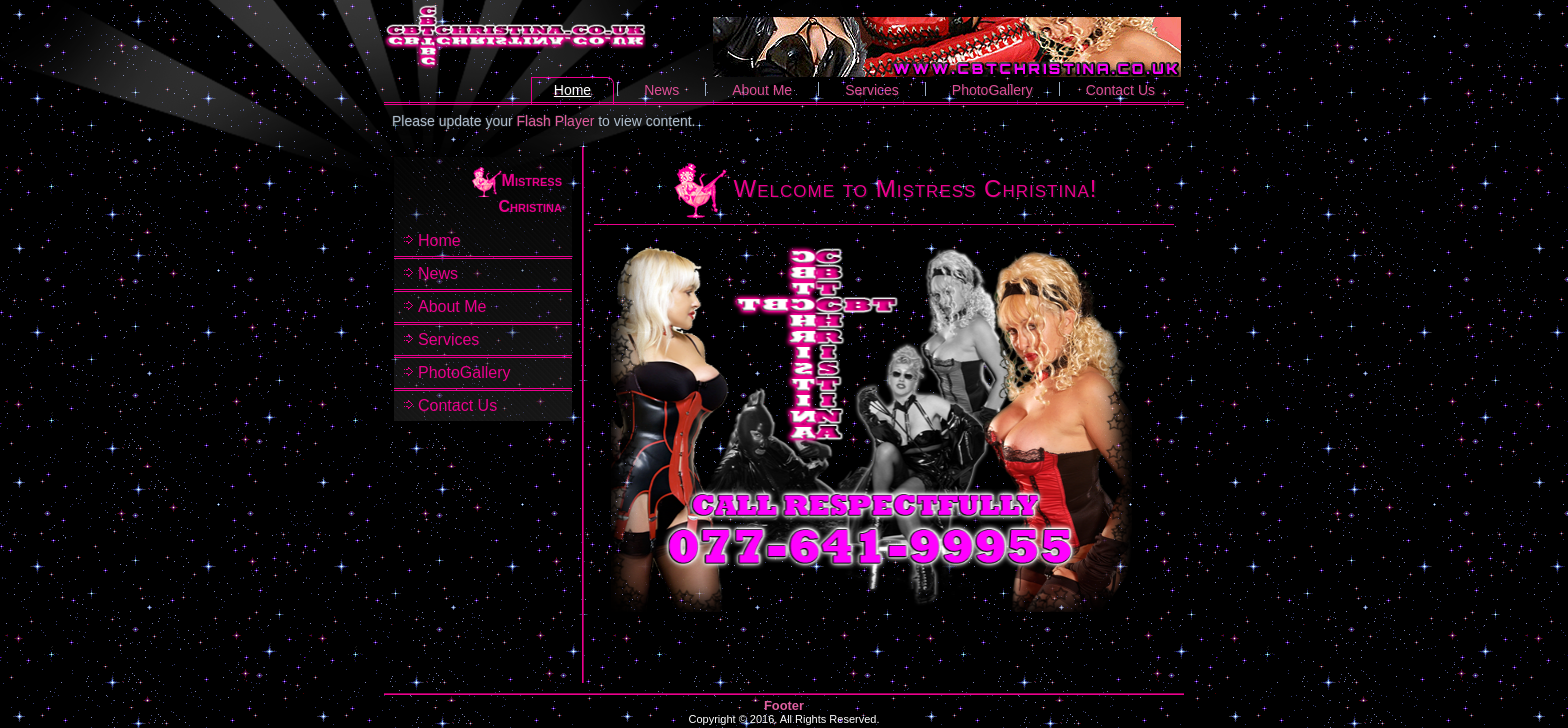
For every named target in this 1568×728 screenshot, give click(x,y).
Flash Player (556, 121)
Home (572, 90)
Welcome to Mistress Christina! (916, 188)
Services (872, 90)
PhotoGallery (992, 90)
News (661, 90)
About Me (762, 90)
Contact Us (1120, 90)
